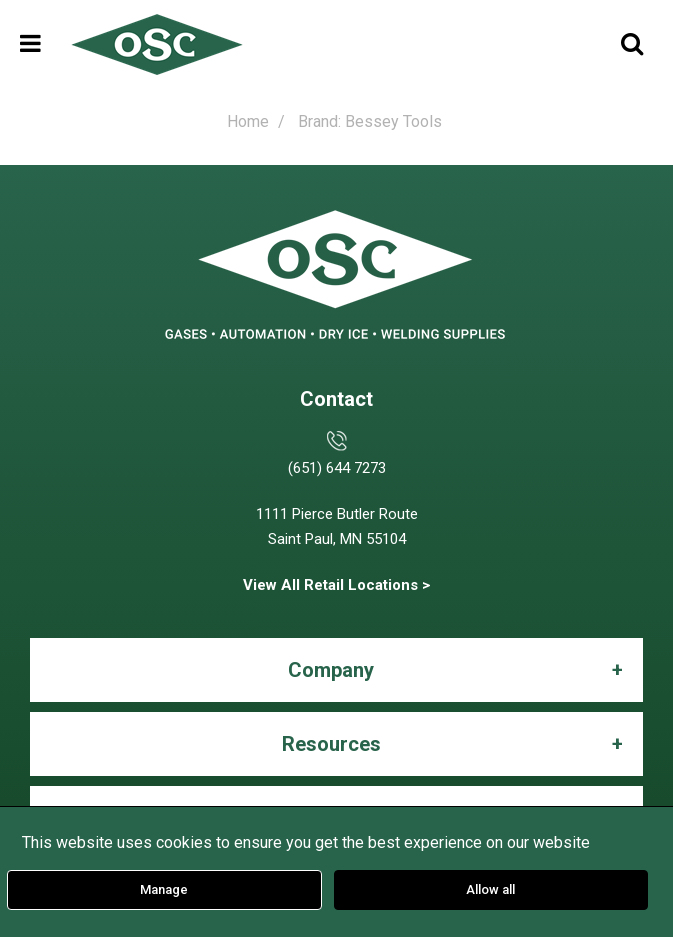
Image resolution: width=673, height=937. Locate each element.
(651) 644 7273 (337, 468)
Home (248, 121)
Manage (164, 889)
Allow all (490, 889)
